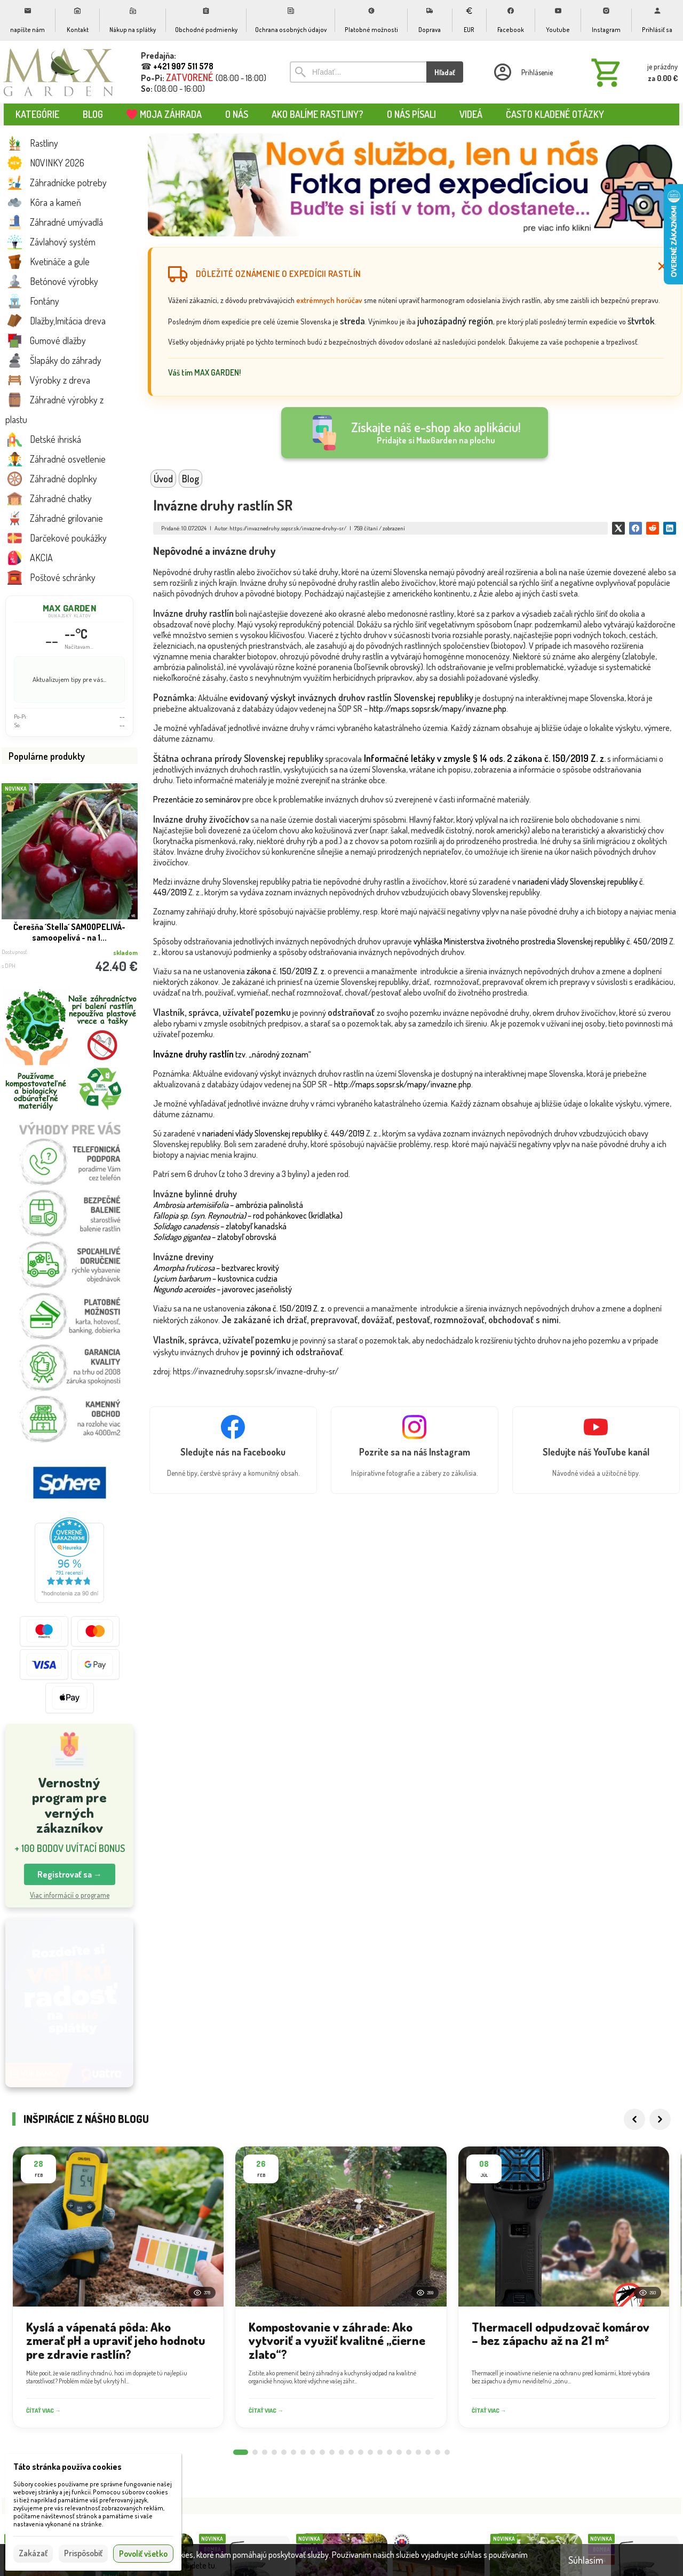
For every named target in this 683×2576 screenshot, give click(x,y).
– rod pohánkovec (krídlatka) (248, 1215)
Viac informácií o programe (69, 1894)
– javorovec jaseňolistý (222, 1289)
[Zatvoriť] (662, 266)
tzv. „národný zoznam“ (232, 1054)
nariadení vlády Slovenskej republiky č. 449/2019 (283, 1133)
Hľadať (444, 72)
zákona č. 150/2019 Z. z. (286, 971)
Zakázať (33, 2553)
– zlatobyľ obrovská (214, 1236)
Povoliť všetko (143, 2553)
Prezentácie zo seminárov (197, 799)
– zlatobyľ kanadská (220, 1226)
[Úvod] (58, 72)
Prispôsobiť (83, 2553)
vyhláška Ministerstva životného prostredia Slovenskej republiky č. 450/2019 (541, 941)
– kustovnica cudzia (215, 1278)
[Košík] (632, 72)
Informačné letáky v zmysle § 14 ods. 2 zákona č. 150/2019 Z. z (484, 758)
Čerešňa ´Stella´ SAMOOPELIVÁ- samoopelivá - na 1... (69, 932)
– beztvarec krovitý (216, 1267)
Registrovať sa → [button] (69, 1874)
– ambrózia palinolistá (228, 1204)
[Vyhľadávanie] (358, 72)
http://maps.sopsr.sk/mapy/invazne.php (437, 708)
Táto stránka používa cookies (67, 2466)
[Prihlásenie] (522, 72)
